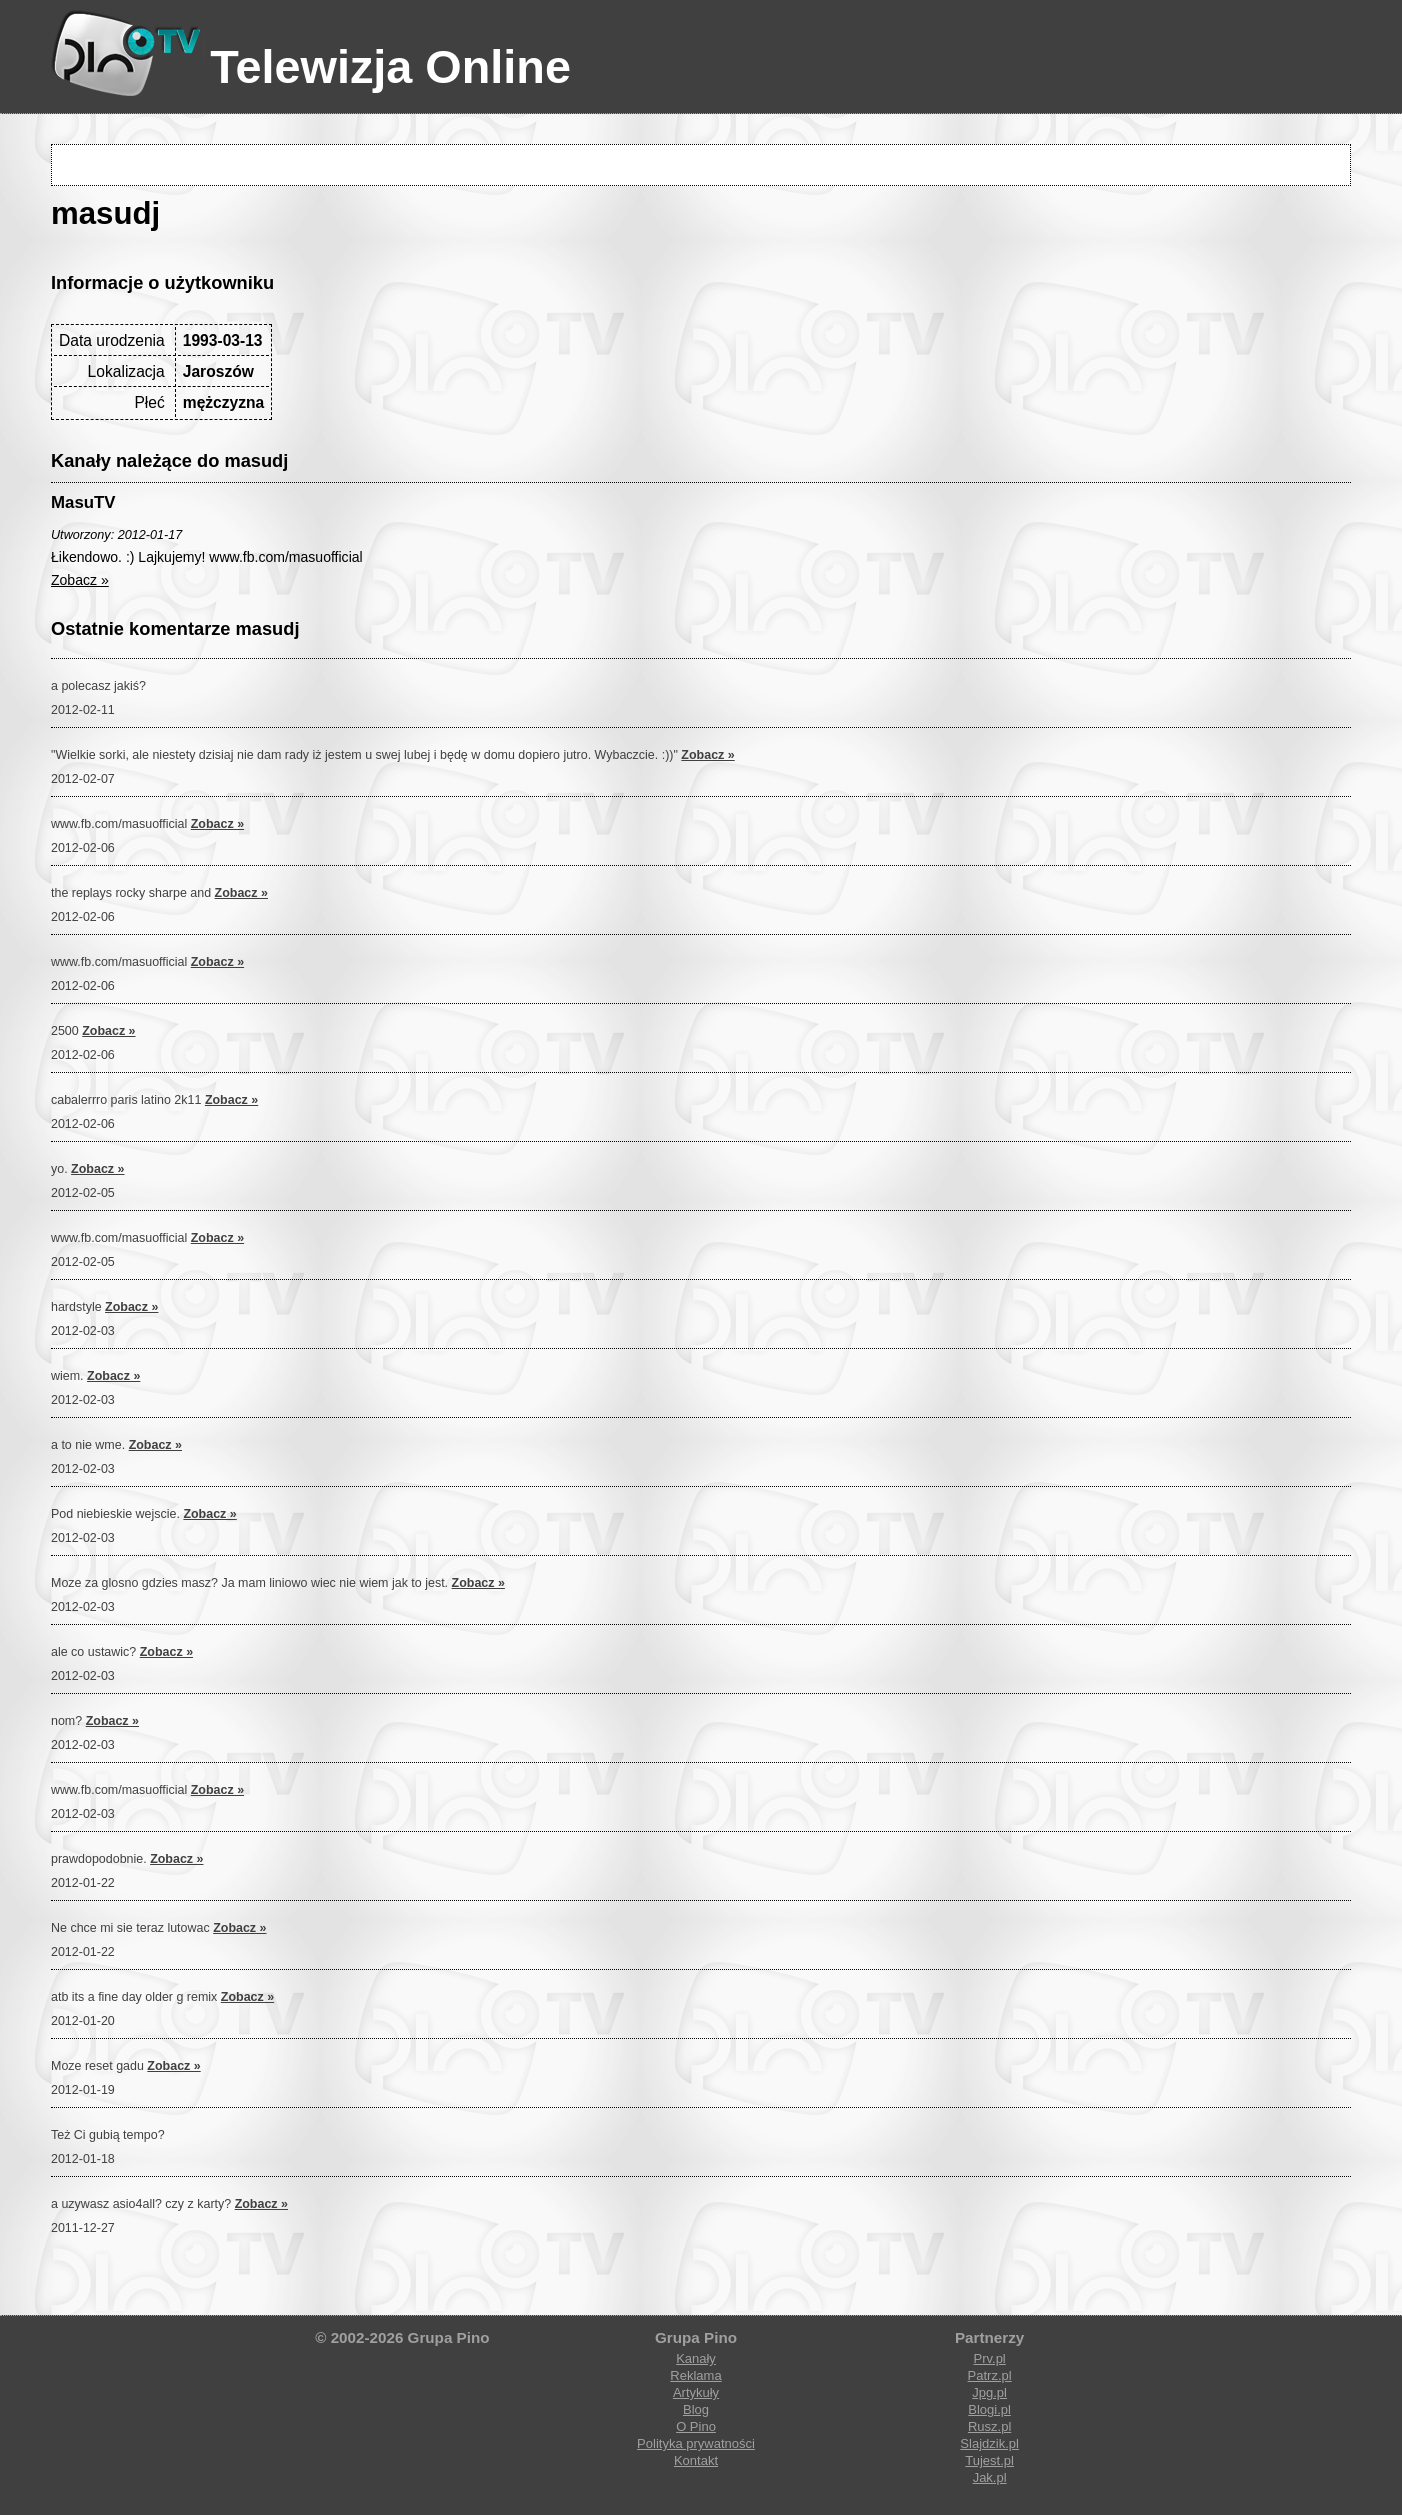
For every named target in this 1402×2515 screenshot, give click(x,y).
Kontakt (696, 2460)
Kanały (696, 2358)
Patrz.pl (990, 2375)
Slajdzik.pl (989, 2443)
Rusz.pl (989, 2426)
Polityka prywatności (696, 2443)
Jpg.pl (989, 2392)
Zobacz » (80, 580)
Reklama (695, 2375)
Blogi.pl (989, 2409)
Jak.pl (990, 2477)
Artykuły (696, 2392)
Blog (696, 2409)
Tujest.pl (989, 2460)
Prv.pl (989, 2358)
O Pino (696, 2426)
